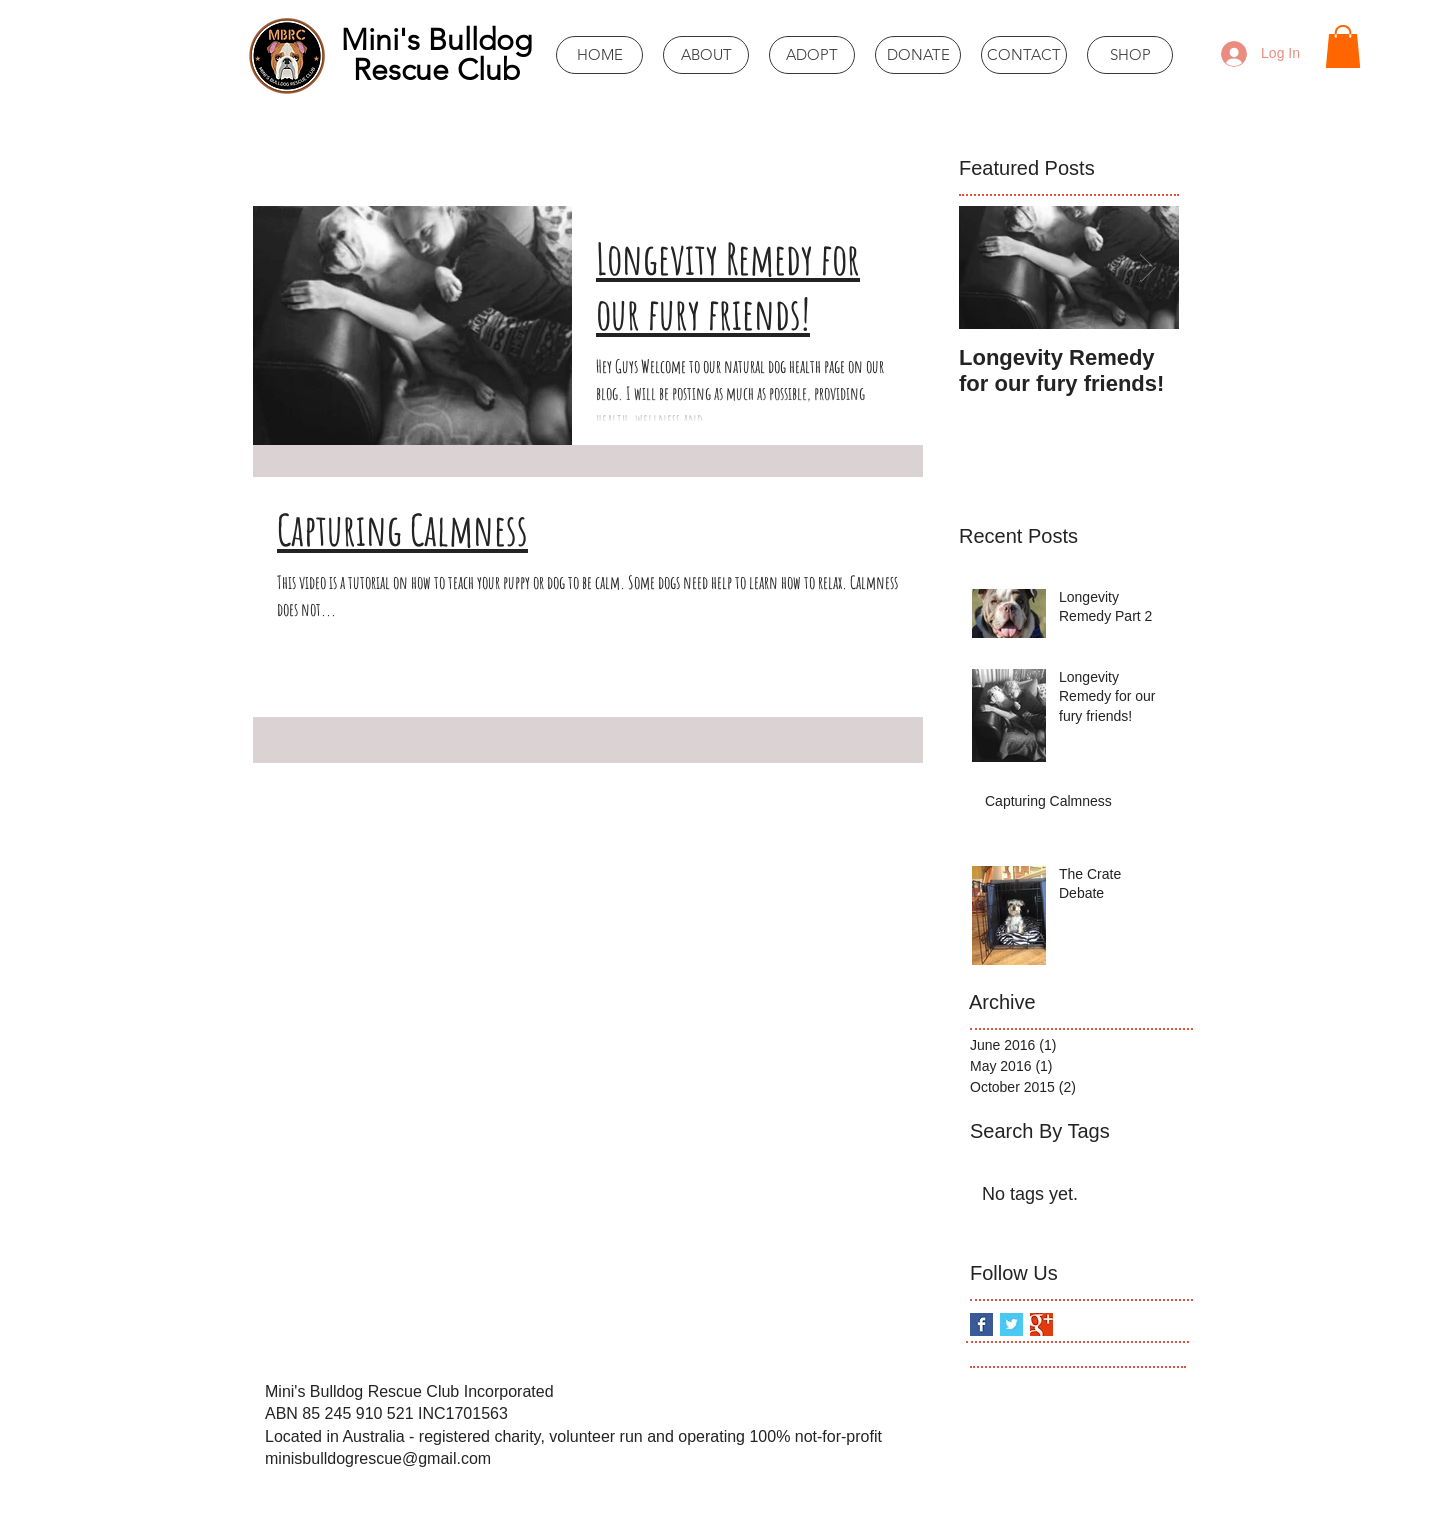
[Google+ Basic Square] (1041, 1324)
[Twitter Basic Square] (1011, 1324)
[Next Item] (1147, 267)
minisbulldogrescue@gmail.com (378, 1458)
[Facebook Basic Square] (981, 1324)
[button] (1343, 46)
